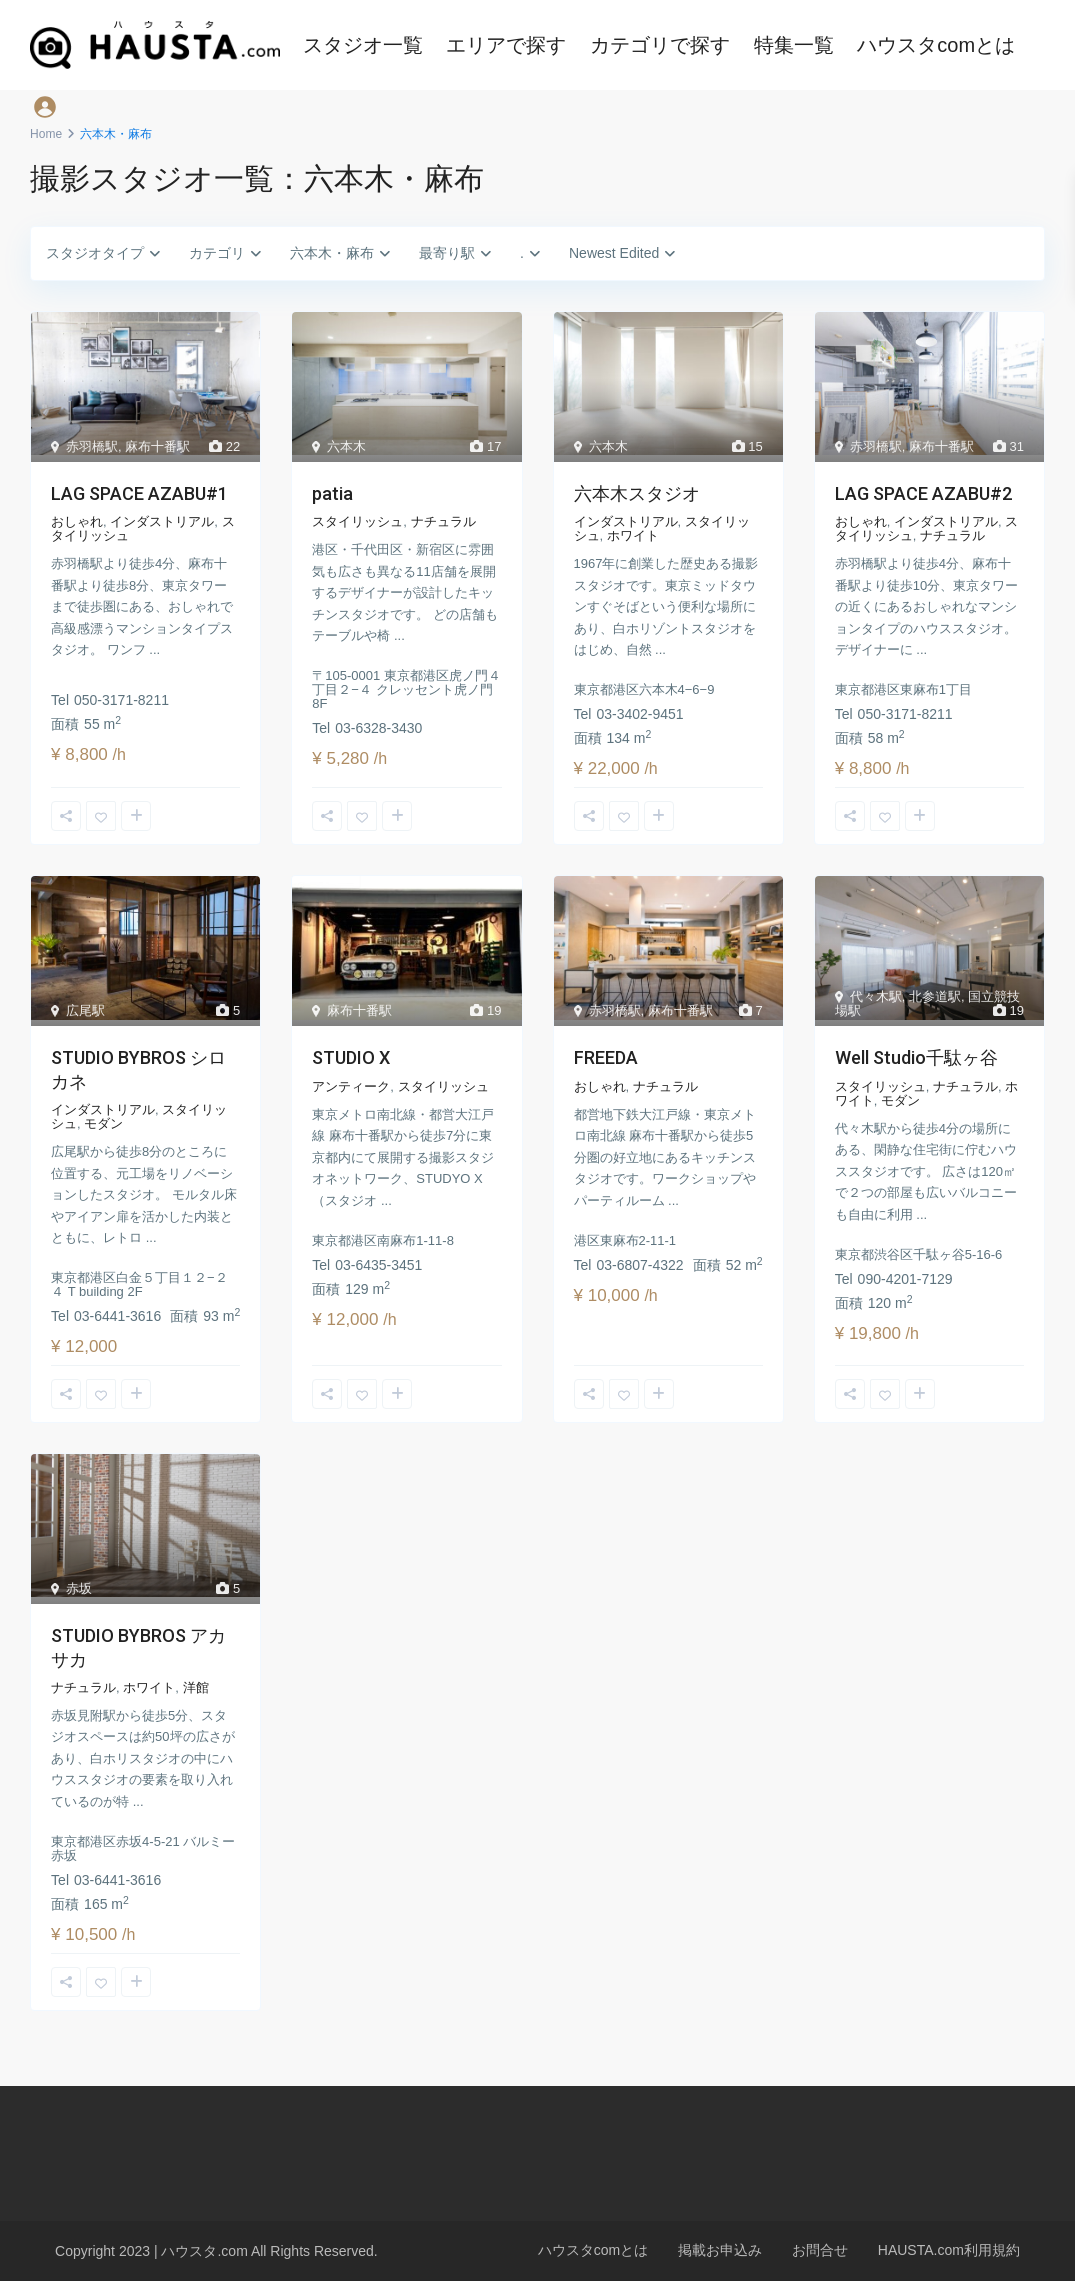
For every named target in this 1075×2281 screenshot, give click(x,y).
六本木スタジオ (637, 493)
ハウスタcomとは (936, 45)
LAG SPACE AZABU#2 (923, 493)
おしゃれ (77, 521)
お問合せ (820, 2250)
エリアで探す (506, 45)
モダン (103, 1123)
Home (46, 134)
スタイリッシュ (357, 521)
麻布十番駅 (157, 446)
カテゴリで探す (660, 45)
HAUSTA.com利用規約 (949, 2250)
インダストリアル (162, 521)
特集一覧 (794, 45)
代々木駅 (876, 996)
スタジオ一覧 (363, 45)
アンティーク (351, 1086)
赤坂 (79, 1588)
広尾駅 (85, 1010)
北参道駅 (935, 996)
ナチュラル (443, 521)
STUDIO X (351, 1057)
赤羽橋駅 (92, 446)
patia (332, 493)
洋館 (196, 1687)
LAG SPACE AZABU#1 (139, 493)
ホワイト (633, 535)
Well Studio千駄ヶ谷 (916, 1057)
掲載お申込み (720, 2250)
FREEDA (606, 1057)
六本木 (346, 446)
